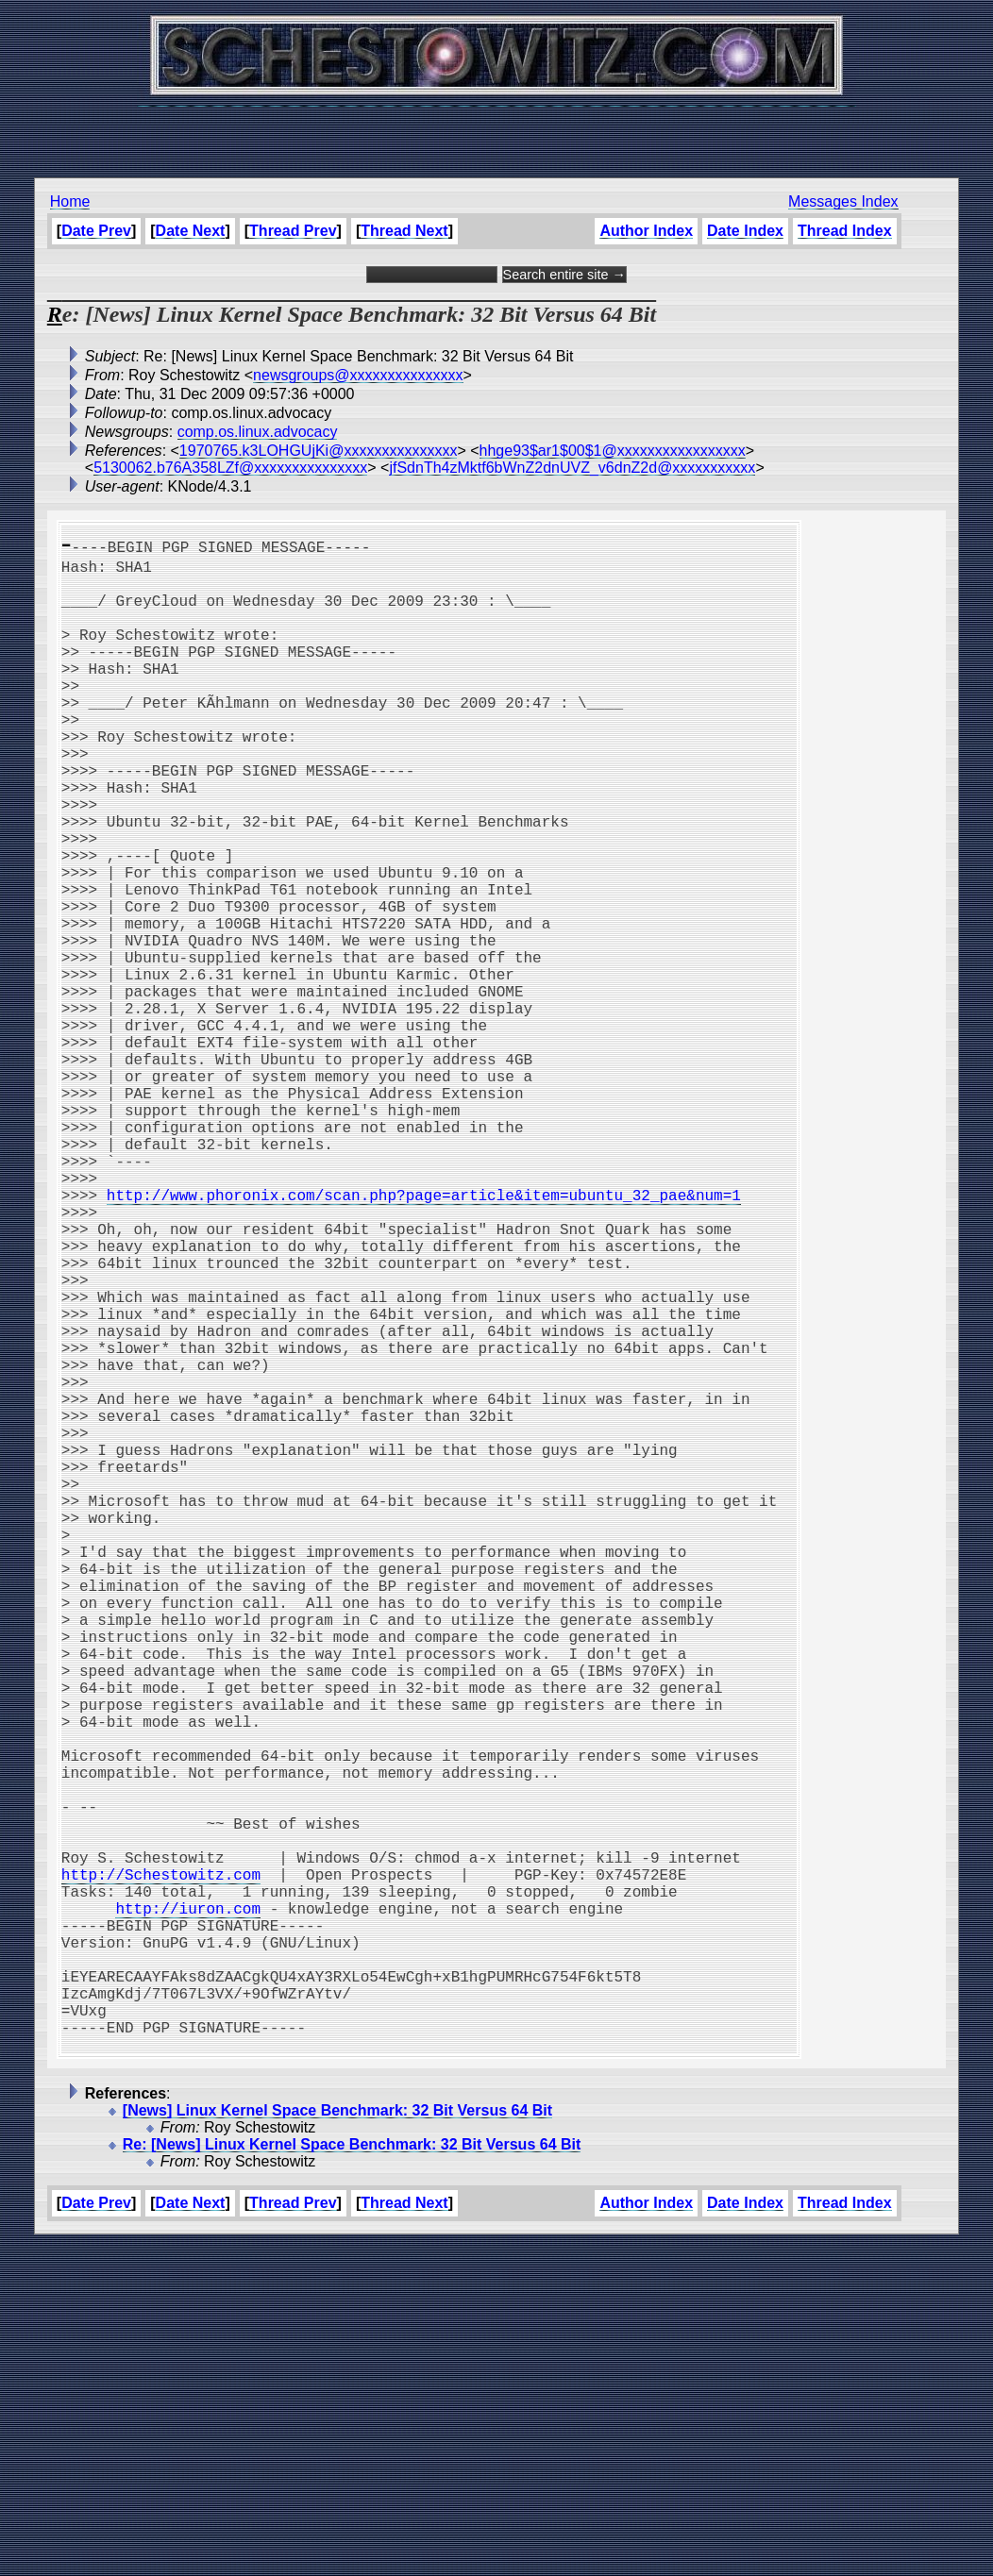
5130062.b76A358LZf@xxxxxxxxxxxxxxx (230, 468)
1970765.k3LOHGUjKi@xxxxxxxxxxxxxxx (318, 451)
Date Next (191, 231)
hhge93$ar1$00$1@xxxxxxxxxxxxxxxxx (613, 451)
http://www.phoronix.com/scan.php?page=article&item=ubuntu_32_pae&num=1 (424, 1338)
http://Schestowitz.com (161, 2168)
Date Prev (96, 231)
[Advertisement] (496, 132)
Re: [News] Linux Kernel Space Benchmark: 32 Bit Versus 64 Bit (352, 2476)
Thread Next (404, 231)
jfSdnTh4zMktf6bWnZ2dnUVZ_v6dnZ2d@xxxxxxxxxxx (572, 468)
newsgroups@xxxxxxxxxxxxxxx (358, 375)
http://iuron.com (188, 2210)
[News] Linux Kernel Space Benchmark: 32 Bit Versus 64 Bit (337, 2442)
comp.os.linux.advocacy (257, 432)
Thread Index (845, 231)
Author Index (646, 231)
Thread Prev (292, 231)
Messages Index (843, 201)
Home (70, 201)
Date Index (745, 231)
